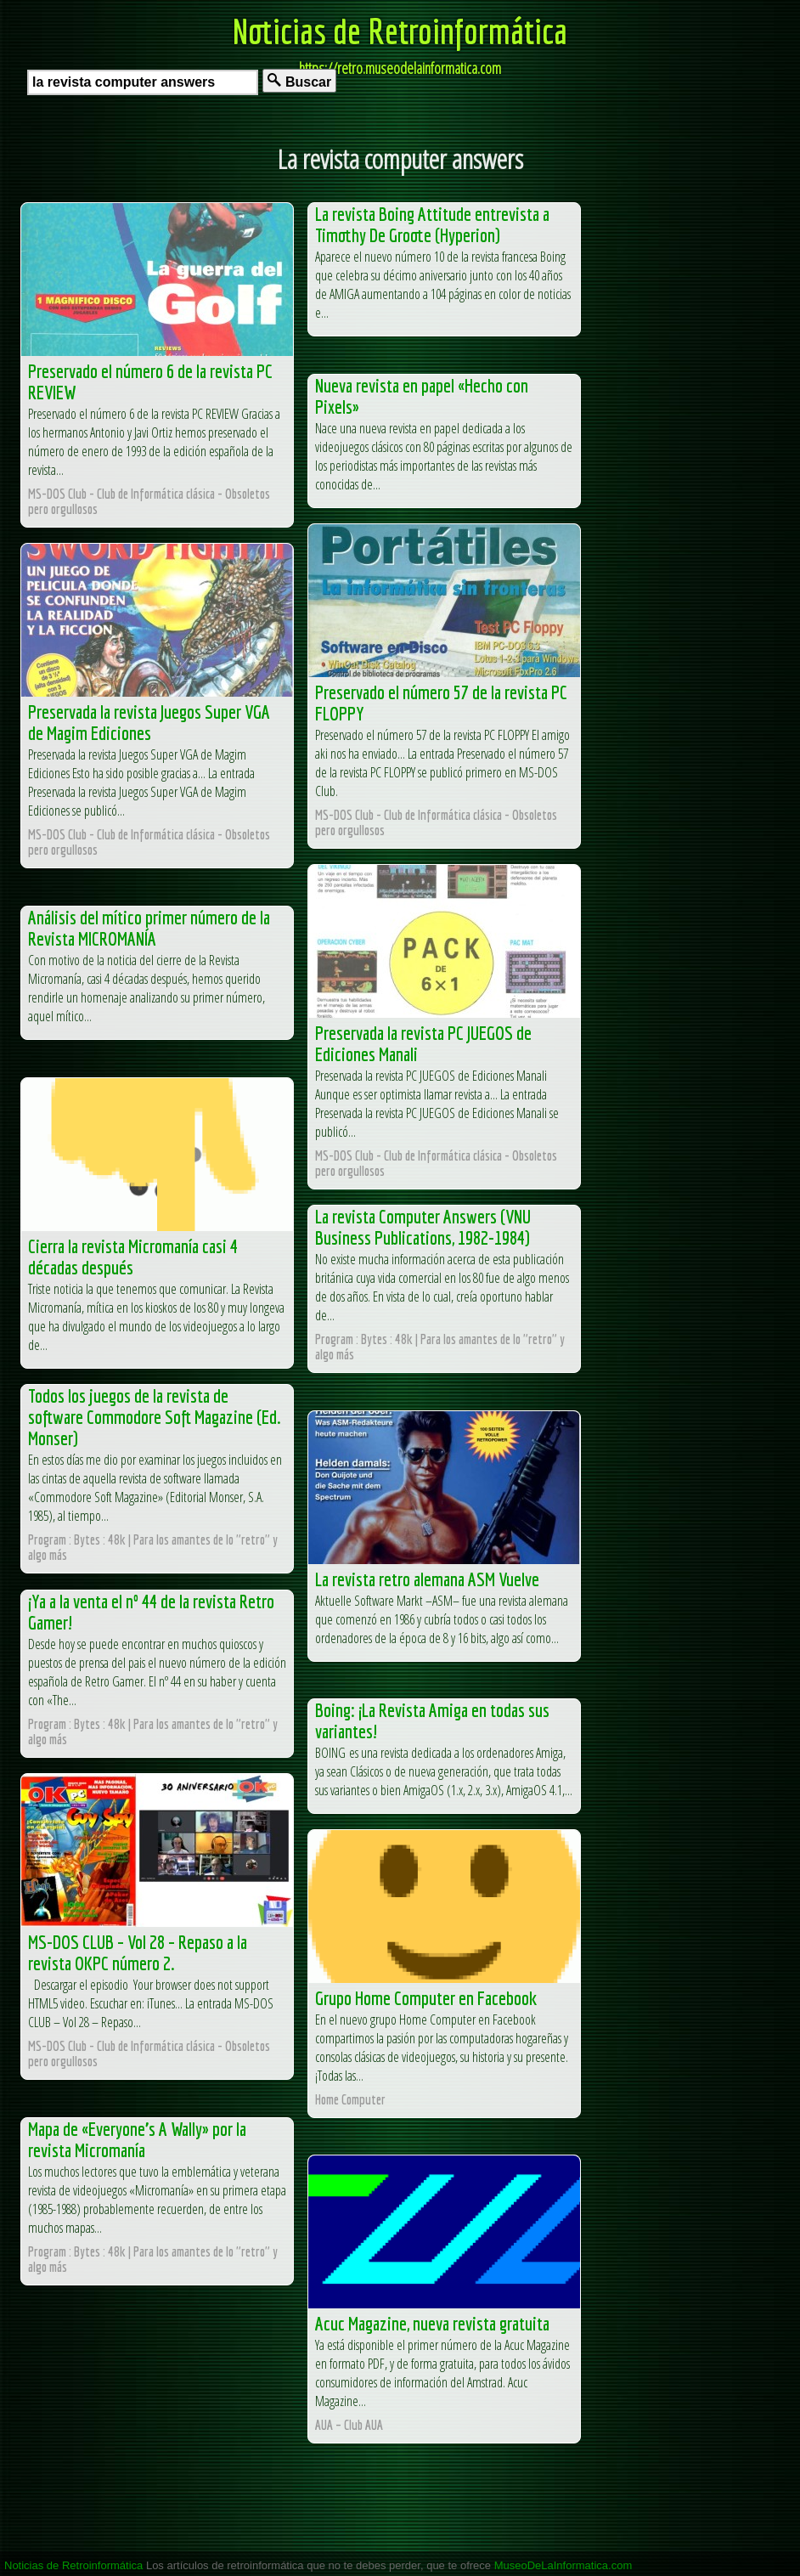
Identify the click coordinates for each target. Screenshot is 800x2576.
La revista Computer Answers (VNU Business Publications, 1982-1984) (423, 1227)
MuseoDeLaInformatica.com (563, 2565)
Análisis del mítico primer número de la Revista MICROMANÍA (149, 928)
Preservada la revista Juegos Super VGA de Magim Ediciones (149, 722)
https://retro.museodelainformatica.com (400, 68)
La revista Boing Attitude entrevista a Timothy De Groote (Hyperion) (432, 224)
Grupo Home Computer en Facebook (426, 1997)
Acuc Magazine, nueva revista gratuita (432, 2323)
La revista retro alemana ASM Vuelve (427, 1579)
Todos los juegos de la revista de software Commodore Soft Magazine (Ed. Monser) (154, 1417)
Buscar (299, 81)
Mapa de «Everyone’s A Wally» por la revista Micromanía (137, 2139)
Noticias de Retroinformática (400, 30)
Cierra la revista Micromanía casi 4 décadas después (133, 1256)
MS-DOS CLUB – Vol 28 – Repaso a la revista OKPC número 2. (137, 1952)
